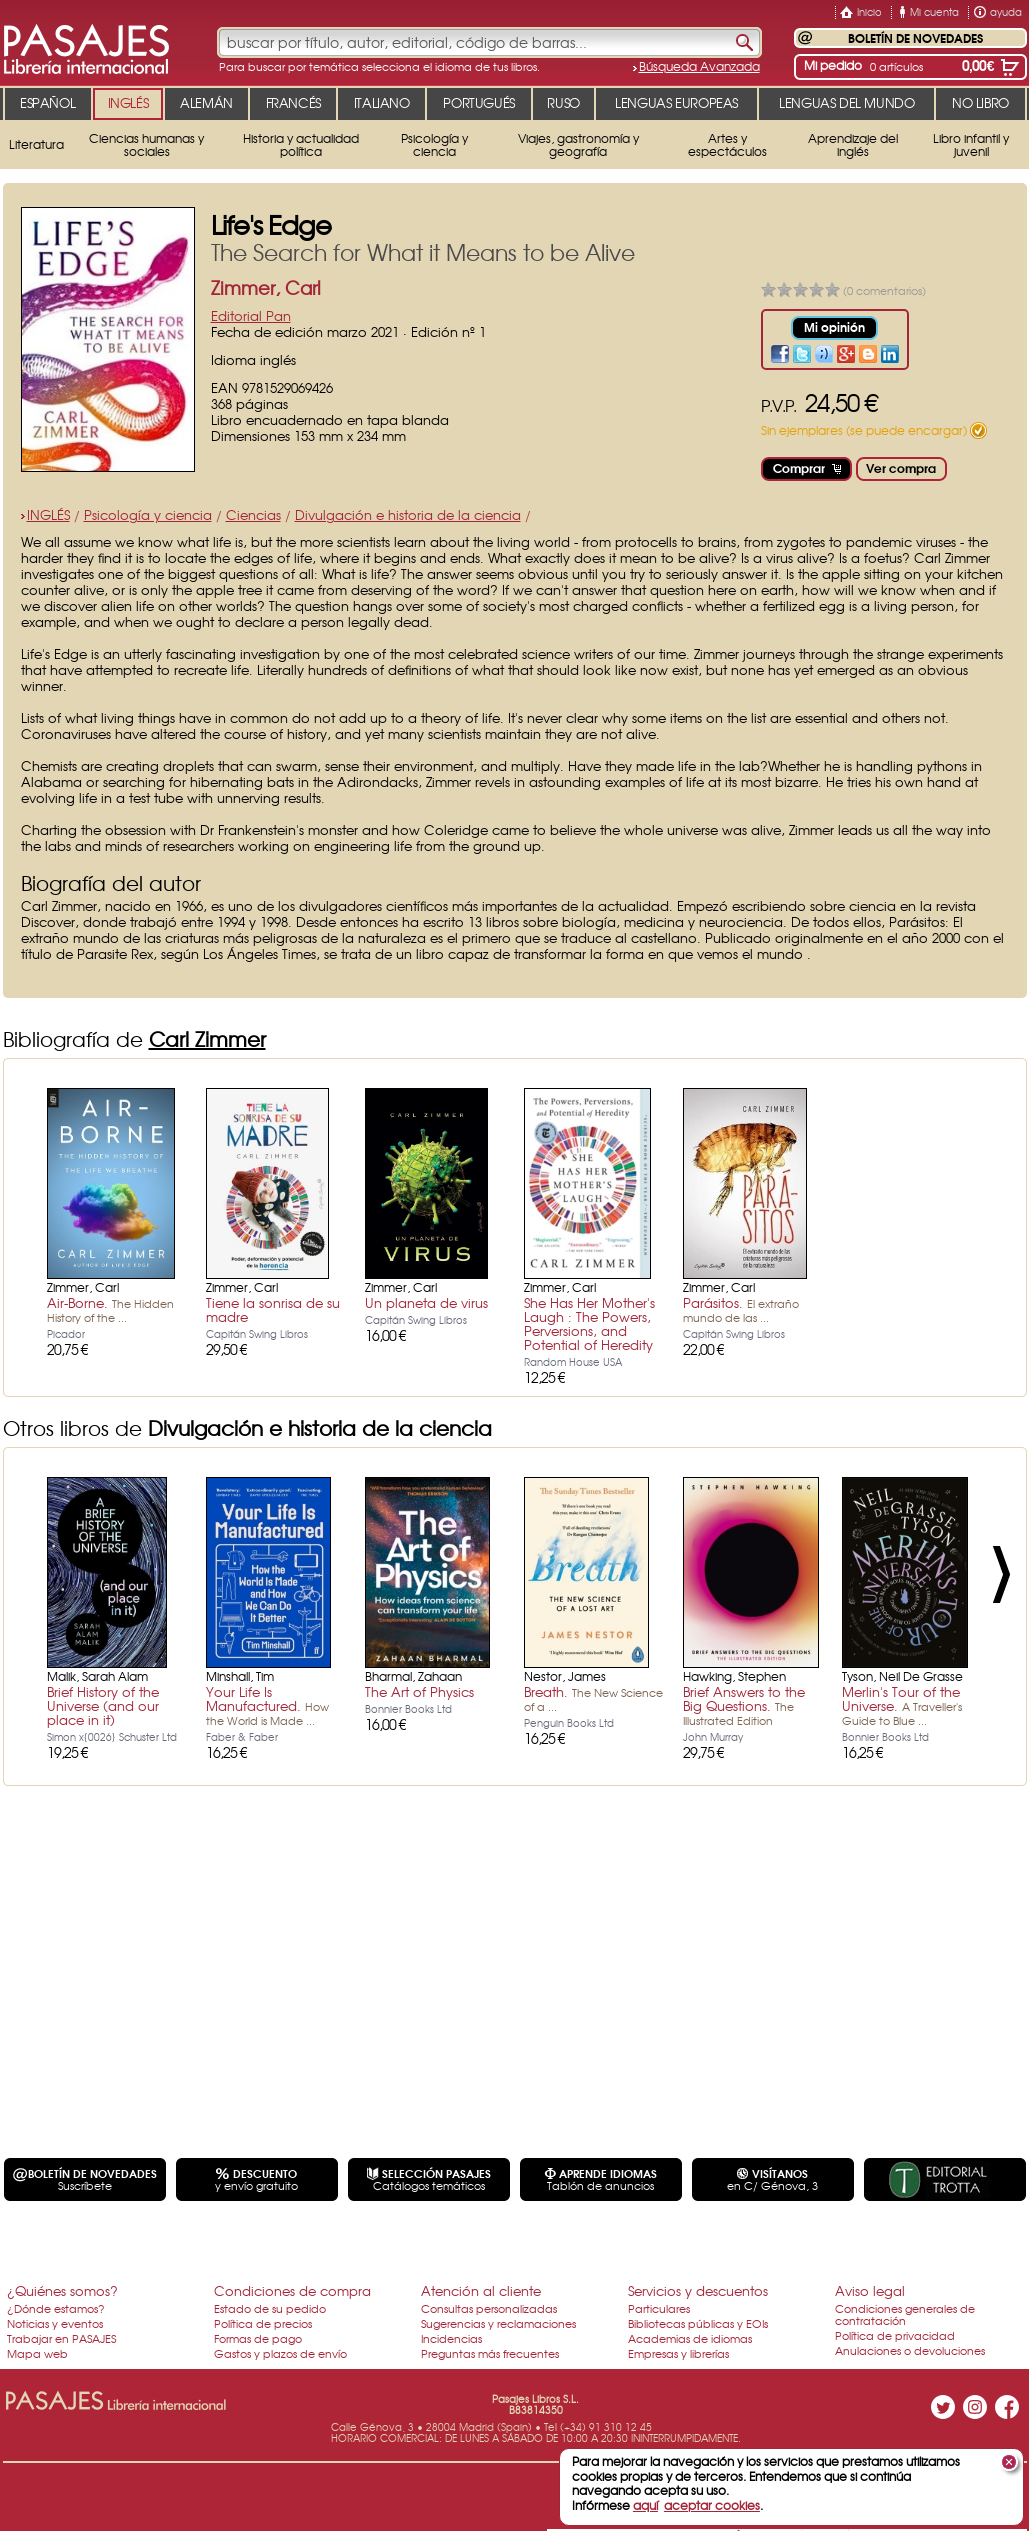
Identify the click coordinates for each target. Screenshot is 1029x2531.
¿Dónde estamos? (56, 2308)
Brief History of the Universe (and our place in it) (103, 1705)
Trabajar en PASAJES (61, 2338)
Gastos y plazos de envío (280, 2353)
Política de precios (263, 2323)
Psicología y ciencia (148, 514)
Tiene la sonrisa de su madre (273, 1309)
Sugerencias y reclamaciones (498, 2323)
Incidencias (451, 2338)
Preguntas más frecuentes (490, 2353)
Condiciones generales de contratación (905, 2314)
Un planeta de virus (426, 1302)
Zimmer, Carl (266, 287)
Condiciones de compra (292, 2290)
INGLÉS (48, 514)
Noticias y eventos (55, 2323)
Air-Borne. (110, 1309)
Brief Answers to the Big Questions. (744, 1705)
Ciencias (253, 514)
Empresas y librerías (678, 2353)
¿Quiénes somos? (62, 2290)
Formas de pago (258, 2338)
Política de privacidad (895, 2335)
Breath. (593, 1698)
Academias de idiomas (690, 2338)
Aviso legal (870, 2290)
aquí (645, 2505)
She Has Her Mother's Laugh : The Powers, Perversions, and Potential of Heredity (589, 1323)
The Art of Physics (419, 1691)
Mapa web (37, 2353)
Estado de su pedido (270, 2308)
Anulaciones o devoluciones (910, 2350)
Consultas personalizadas (489, 2308)
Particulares (659, 2308)
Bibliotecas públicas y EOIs (698, 2323)
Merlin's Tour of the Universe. (902, 1705)
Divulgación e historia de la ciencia (408, 514)
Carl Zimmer (207, 1038)
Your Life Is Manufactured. (267, 1705)
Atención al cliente (481, 2290)
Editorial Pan (251, 315)
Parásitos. (741, 1309)
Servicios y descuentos (698, 2290)
